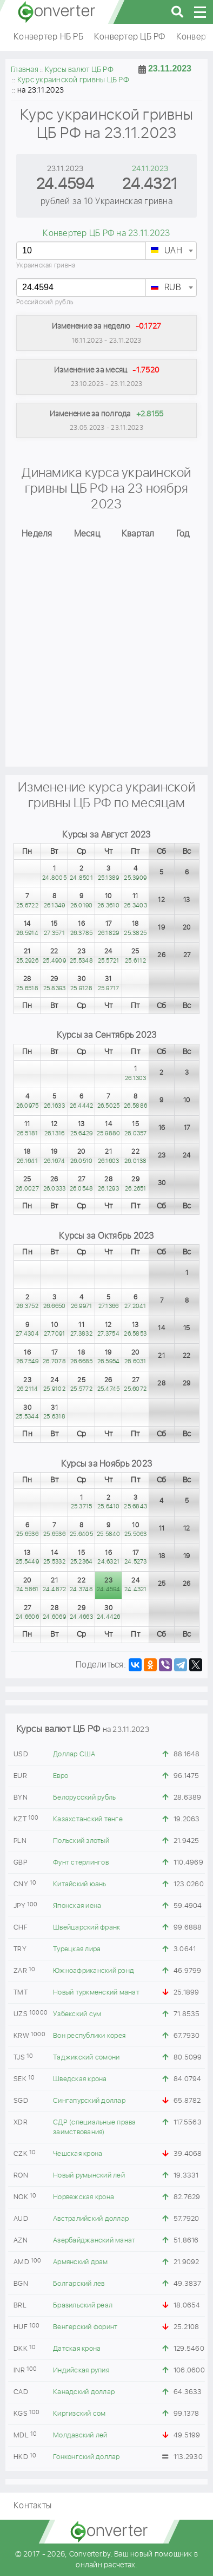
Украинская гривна (45, 265)
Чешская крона (77, 2154)
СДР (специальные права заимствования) (94, 2127)
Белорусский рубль (84, 1798)
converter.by (56, 12)
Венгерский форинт (85, 2327)
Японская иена (77, 1906)
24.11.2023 (150, 169)
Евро (60, 1776)
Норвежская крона (83, 2197)
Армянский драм (80, 2262)
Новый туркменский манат (96, 1992)
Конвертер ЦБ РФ (129, 37)
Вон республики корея (89, 2036)
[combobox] (171, 250)
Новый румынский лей (89, 2175)
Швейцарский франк (86, 1928)
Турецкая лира (77, 1949)
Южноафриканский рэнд (93, 1971)
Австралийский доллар (91, 2219)
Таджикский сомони (86, 2057)
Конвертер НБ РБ (48, 37)
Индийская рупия (81, 2370)
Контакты (32, 2506)
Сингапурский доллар (89, 2101)
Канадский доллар (84, 2392)
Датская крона (77, 2349)
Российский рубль (45, 302)
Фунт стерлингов (81, 1863)
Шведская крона (80, 2079)
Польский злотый (81, 1841)
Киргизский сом (79, 2414)
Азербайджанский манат (94, 2240)
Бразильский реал (82, 2305)
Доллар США (74, 1754)
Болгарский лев (79, 2284)
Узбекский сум (77, 2014)
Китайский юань (79, 1884)
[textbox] (171, 251)
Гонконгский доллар (86, 2457)
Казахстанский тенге (88, 1819)
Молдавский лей (80, 2435)
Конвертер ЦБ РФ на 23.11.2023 (106, 233)
